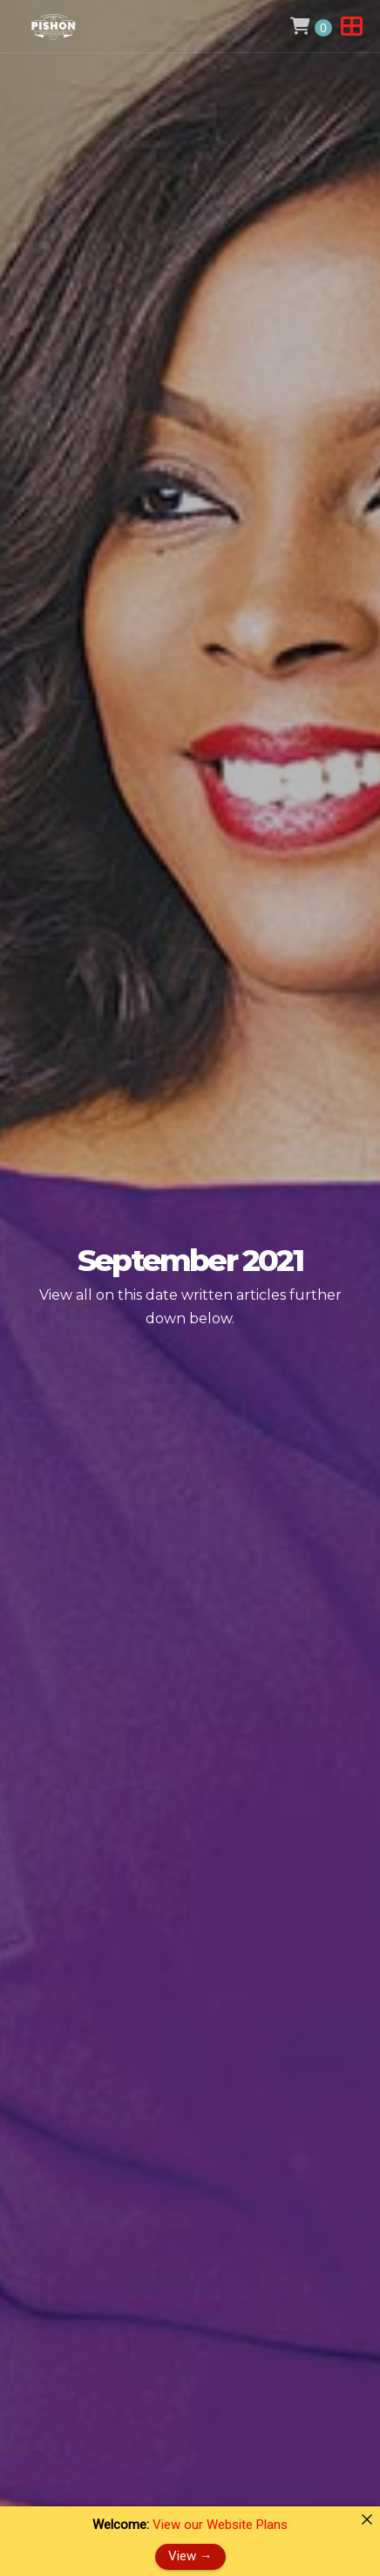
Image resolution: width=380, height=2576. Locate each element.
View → (190, 2556)
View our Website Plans (220, 2524)
